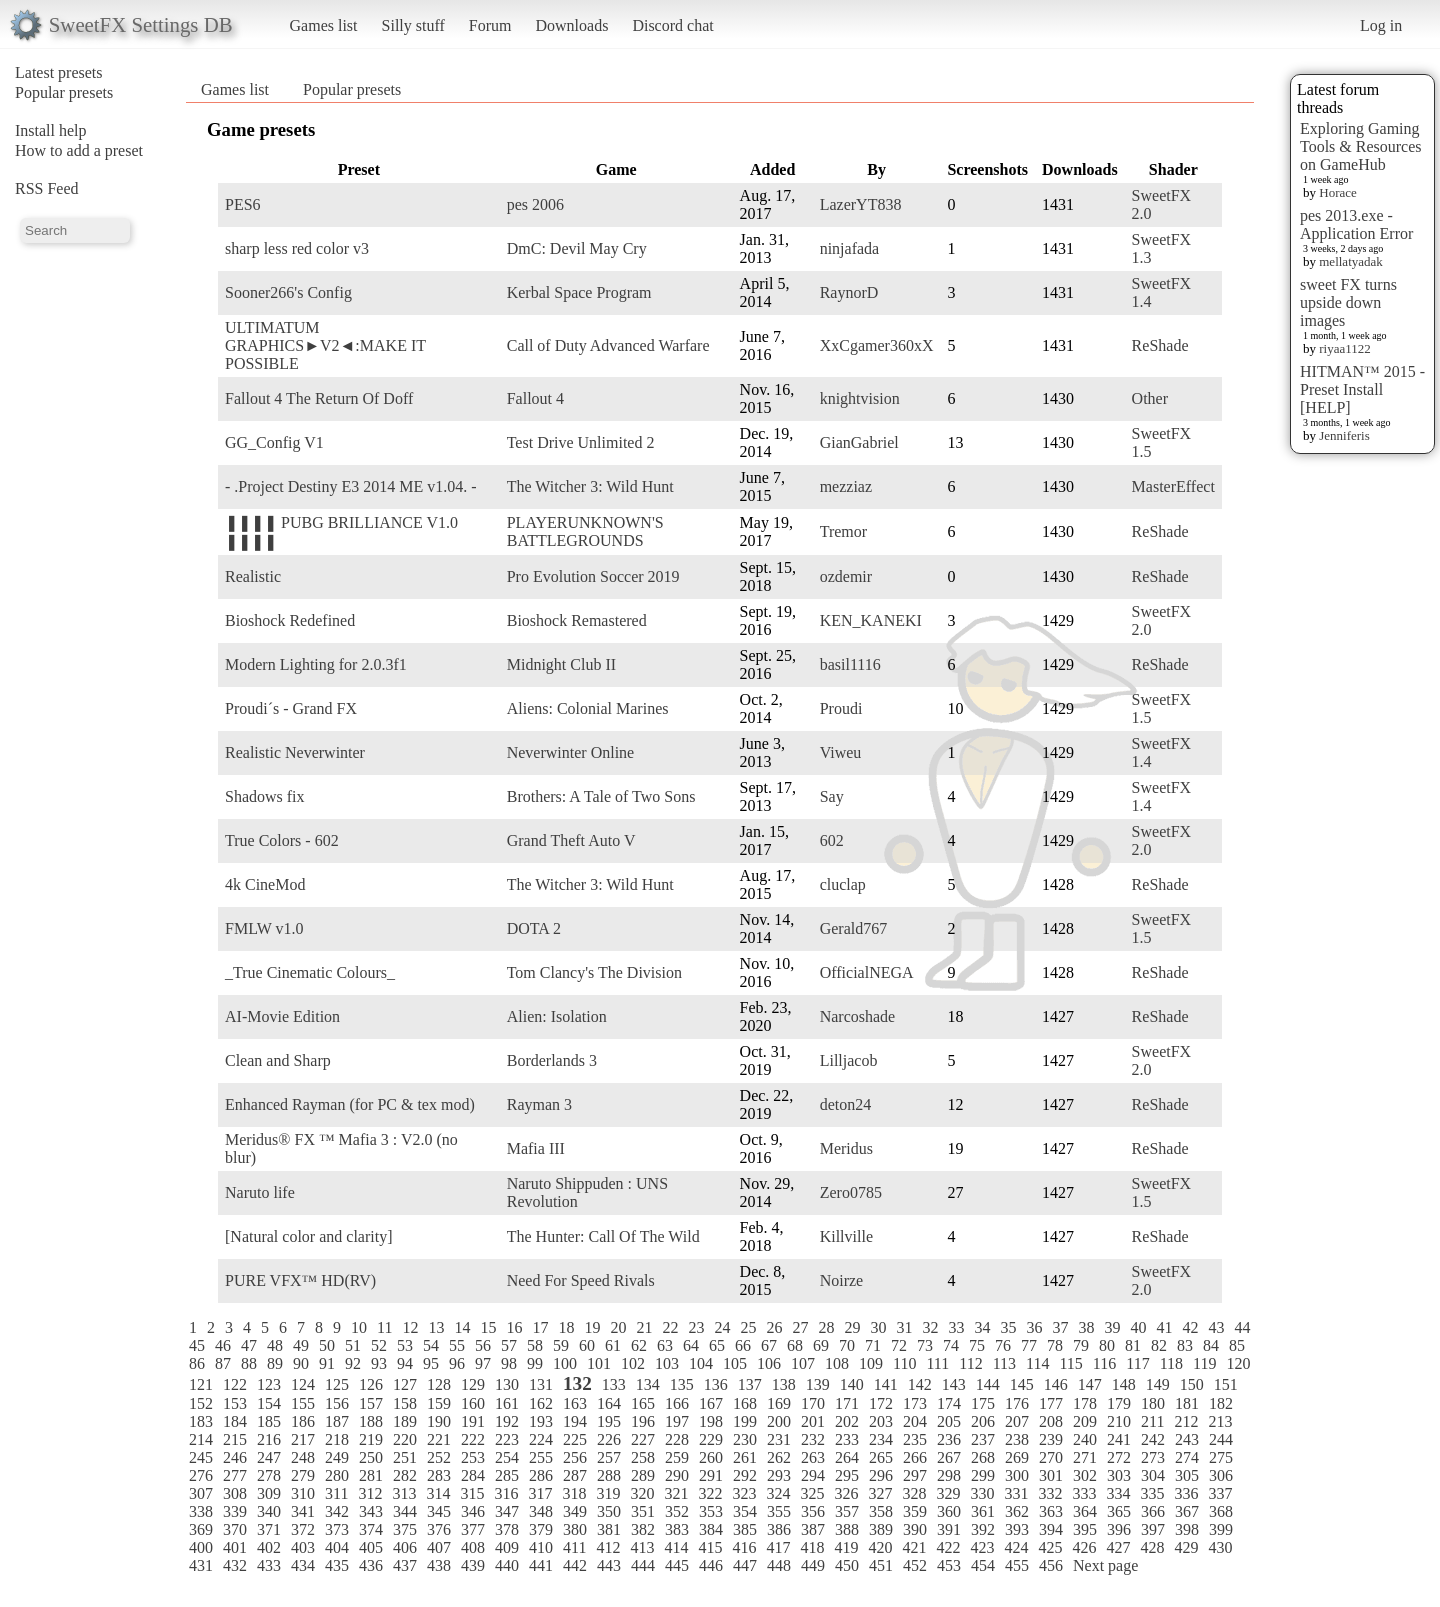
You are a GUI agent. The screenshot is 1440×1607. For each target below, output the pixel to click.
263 (813, 1457)
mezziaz (846, 486)
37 (1060, 1327)
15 (488, 1327)
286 (541, 1475)
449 (813, 1565)
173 (915, 1403)
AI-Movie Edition (282, 1016)
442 (575, 1565)
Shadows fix (265, 796)
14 (462, 1327)
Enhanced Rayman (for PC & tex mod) (350, 1104)
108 (837, 1363)
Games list (324, 25)
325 (812, 1493)
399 (1221, 1529)
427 (1118, 1547)
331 (1016, 1493)
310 (303, 1493)
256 (575, 1457)
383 (677, 1529)
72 (899, 1345)
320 (642, 1493)
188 (371, 1421)
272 (1119, 1457)
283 (439, 1475)
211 (1152, 1421)
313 (404, 1493)
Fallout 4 (535, 398)
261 (745, 1457)
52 (379, 1345)
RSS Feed (47, 188)
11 (384, 1327)
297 (915, 1475)
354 (745, 1511)
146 (1056, 1384)
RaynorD (849, 292)
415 (710, 1547)
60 (587, 1345)
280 (337, 1475)
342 (337, 1511)
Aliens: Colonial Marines (588, 708)
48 (275, 1345)
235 (915, 1439)
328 (914, 1493)
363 (1051, 1511)
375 (405, 1529)
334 (1118, 1493)
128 (439, 1384)
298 (949, 1475)
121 (201, 1384)
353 (711, 1511)
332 (1050, 1493)
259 (677, 1457)
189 (405, 1421)
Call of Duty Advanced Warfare (608, 345)
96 (457, 1363)
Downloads (571, 25)
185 (269, 1421)
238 (1017, 1439)
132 (577, 1383)
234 (881, 1439)
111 (937, 1363)
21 (644, 1327)
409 (507, 1547)
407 (439, 1547)
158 (405, 1403)
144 (988, 1384)
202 (847, 1421)
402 (269, 1547)
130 (507, 1384)
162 (541, 1403)
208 (1051, 1421)
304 (1153, 1475)
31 (904, 1327)
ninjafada (850, 248)
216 (269, 1439)
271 (1085, 1457)
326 (846, 1493)
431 (201, 1565)
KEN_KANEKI (871, 620)
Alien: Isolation (557, 1016)
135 (682, 1384)
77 (1029, 1345)
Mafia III (536, 1148)
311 (336, 1493)
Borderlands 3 (552, 1060)
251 (405, 1457)
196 (643, 1421)
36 (1034, 1327)
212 (1186, 1421)
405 (371, 1547)
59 (561, 1345)
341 (303, 1511)
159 (439, 1403)
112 (970, 1363)
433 (269, 1565)
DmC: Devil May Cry (577, 248)
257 (609, 1457)
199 (745, 1421)
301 (1051, 1475)
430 (1220, 1547)
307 (201, 1493)
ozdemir (846, 576)
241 (1119, 1439)
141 (886, 1384)
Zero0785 (851, 1192)
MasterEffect (1173, 486)
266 (915, 1457)
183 (201, 1421)
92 (353, 1363)
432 (235, 1565)
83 (1185, 1345)
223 (507, 1439)
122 (235, 1384)
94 (405, 1363)
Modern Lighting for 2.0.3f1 (316, 664)
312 (370, 1493)
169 (779, 1403)
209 (1085, 1421)
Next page (1105, 1565)
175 (983, 1403)
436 (371, 1565)
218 (337, 1439)
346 (473, 1511)
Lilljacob (849, 1060)
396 (1119, 1529)
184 (235, 1421)
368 (1221, 1511)
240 (1085, 1439)
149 (1158, 1384)
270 (1051, 1457)
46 (223, 1345)
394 (1051, 1529)
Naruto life (260, 1192)
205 (949, 1421)
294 (813, 1475)
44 (1242, 1327)
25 (748, 1327)
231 (779, 1439)
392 (983, 1529)
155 (303, 1403)
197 (677, 1421)
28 (826, 1327)
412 (608, 1547)
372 (303, 1529)
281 (371, 1475)
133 (614, 1384)
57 (509, 1345)
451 (881, 1565)
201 (813, 1421)
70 (847, 1345)
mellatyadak (1351, 261)
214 (201, 1439)
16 (514, 1327)
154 (269, 1403)
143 (954, 1384)
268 (983, 1457)
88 (249, 1363)
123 (269, 1384)
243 (1187, 1439)
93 (379, 1363)
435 (337, 1565)
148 (1124, 1384)
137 (750, 1384)
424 (1016, 1547)
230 (745, 1439)
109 (871, 1363)
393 (1017, 1529)
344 (405, 1511)
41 (1164, 1327)
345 (439, 1511)
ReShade (1160, 345)
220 (405, 1439)
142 (920, 1384)
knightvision (860, 398)
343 (371, 1511)
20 (618, 1327)
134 (648, 1384)
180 (1153, 1403)
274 (1187, 1457)
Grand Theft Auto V (571, 840)
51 (353, 1345)
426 (1084, 1547)
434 (303, 1565)
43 (1216, 1327)
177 (1051, 1403)
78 (1055, 1345)
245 (201, 1457)
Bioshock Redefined (290, 620)
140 (852, 1384)
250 (371, 1457)
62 (639, 1345)
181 (1187, 1403)
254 (507, 1457)
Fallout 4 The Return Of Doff (319, 398)
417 (778, 1547)
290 (677, 1475)
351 (643, 1511)
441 (541, 1565)
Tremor (843, 531)
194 (575, 1421)
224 (541, 1439)
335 (1152, 1493)
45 (197, 1345)
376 (439, 1529)
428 (1152, 1547)
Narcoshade (858, 1016)
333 (1084, 1493)
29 (852, 1327)
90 (301, 1363)
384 (711, 1529)
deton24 (846, 1104)
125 (337, 1384)
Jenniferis (1344, 435)
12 (410, 1327)
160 (473, 1403)
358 (881, 1511)
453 (949, 1565)
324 (778, 1493)
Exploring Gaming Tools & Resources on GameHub (1361, 146)
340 (269, 1511)
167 (711, 1403)
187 (337, 1421)
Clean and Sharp (278, 1060)
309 (269, 1493)
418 (812, 1547)
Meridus (846, 1148)
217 (303, 1439)
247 (269, 1457)
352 (677, 1511)
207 (1017, 1421)
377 (473, 1529)
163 (575, 1403)
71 (873, 1345)
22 (670, 1327)
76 (1003, 1345)
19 (592, 1327)
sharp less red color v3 (297, 248)
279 (303, 1475)
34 (982, 1327)
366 (1153, 1511)
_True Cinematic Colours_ (310, 972)
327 (880, 1493)
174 (949, 1403)
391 (949, 1529)
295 (847, 1475)
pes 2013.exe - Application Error (1356, 224)
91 (327, 1363)
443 (609, 1565)
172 (881, 1403)
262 (779, 1457)
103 (667, 1363)
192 (507, 1421)
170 (813, 1403)
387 (813, 1529)
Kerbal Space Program (579, 292)
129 (473, 1384)
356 (813, 1511)
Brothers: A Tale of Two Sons (601, 796)
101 (599, 1363)
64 (691, 1345)
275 (1221, 1457)
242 (1153, 1439)
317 (540, 1493)
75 (977, 1345)
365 (1119, 1511)
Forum (490, 25)
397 (1153, 1529)
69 (821, 1345)
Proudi (841, 708)
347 (507, 1511)
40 (1138, 1327)
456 (1051, 1565)
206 (983, 1421)
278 (269, 1475)
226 (609, 1439)
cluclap (843, 884)
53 (405, 1345)
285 (507, 1475)
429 (1186, 1547)
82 (1159, 1345)
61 (613, 1345)
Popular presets (64, 92)
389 (881, 1529)
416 (744, 1547)
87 (223, 1363)
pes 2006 (535, 204)
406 (405, 1547)
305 (1187, 1475)
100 (565, 1363)
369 (201, 1529)
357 (847, 1511)
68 (795, 1345)
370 (235, 1529)
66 (743, 1345)
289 (643, 1475)
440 (507, 1565)
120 (1238, 1363)
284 (473, 1475)
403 (303, 1547)
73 (925, 1345)
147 (1090, 1384)
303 (1119, 1475)
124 (303, 1384)
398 (1187, 1529)
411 (574, 1547)
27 (800, 1327)
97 (483, 1363)
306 (1221, 1475)
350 (609, 1511)
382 (643, 1529)
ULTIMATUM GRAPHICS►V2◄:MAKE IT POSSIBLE (325, 345)
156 (337, 1403)
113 (1004, 1363)
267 (949, 1457)
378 (507, 1529)
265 (881, 1457)
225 (575, 1439)
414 (676, 1547)
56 (483, 1345)
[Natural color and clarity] (308, 1236)
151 (1226, 1384)
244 (1221, 1439)
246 (235, 1457)
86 (197, 1363)
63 (665, 1345)
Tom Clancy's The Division (594, 972)
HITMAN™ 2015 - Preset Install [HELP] (1362, 389)
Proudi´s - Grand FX (291, 708)
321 (676, 1493)
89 (275, 1363)
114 (1037, 1363)
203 (881, 1421)
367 (1187, 1511)
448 (779, 1565)
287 (575, 1475)
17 (540, 1327)
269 (1017, 1457)
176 (1017, 1403)
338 (201, 1511)
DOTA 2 (534, 928)
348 (541, 1511)
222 (473, 1439)
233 (847, 1439)
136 (716, 1384)
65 (717, 1345)
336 (1186, 1493)
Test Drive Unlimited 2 (581, 442)
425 (1050, 1547)
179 (1119, 1403)
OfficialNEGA (867, 972)
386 (779, 1529)
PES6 (243, 204)
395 (1085, 1529)
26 (774, 1327)
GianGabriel (859, 442)
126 (371, 1384)
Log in (1381, 25)
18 (566, 1327)
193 (541, 1421)
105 (735, 1363)
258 (643, 1457)
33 (956, 1327)
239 (1051, 1439)
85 (1237, 1345)
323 (744, 1493)
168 (745, 1403)
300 (1017, 1475)
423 (982, 1547)
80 (1107, 1345)
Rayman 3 (539, 1104)
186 (303, 1421)
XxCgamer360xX (877, 345)
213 (1220, 1421)
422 (948, 1547)
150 (1192, 1384)
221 (439, 1439)
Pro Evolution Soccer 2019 (593, 576)
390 (915, 1529)
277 (235, 1475)
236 (949, 1439)
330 (982, 1493)
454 (983, 1565)
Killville (846, 1236)
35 (1008, 1327)
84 (1211, 1345)
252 (439, 1457)
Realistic (253, 576)
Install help (51, 130)
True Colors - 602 (282, 840)
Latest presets (59, 72)
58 (535, 1345)
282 (405, 1475)
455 (1017, 1565)
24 (722, 1327)
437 (405, 1565)
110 (904, 1363)
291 (711, 1475)
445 (677, 1565)
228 (677, 1439)
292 (745, 1475)
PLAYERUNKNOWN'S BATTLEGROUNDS (585, 531)
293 (779, 1475)
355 (779, 1511)
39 (1112, 1327)
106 (769, 1363)
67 (769, 1345)
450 (847, 1565)
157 (371, 1403)
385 (745, 1529)
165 (643, 1403)
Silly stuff (413, 25)
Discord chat (672, 25)
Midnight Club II (561, 664)
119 (1204, 1363)
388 (847, 1529)
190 (439, 1421)
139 (818, 1384)
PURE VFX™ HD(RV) (300, 1280)
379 (541, 1529)
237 (983, 1439)
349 (575, 1511)
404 (337, 1547)
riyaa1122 (1345, 348)
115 (1070, 1363)
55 (457, 1345)
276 (201, 1475)
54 (431, 1345)
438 (439, 1565)
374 (371, 1529)
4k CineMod (265, 884)
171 (847, 1403)
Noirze (842, 1280)
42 (1190, 1327)
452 (915, 1565)
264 (847, 1457)
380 (575, 1529)
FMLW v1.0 (264, 928)
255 (541, 1457)
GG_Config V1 (274, 442)
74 (951, 1345)
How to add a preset (79, 150)
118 (1171, 1363)
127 (405, 1384)
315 (472, 1493)
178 (1085, 1403)
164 (609, 1403)
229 (711, 1439)
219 (371, 1439)
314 (438, 1493)
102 (633, 1363)
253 (473, 1457)
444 (643, 1565)
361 (983, 1511)
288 (609, 1475)
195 (609, 1421)
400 (201, 1547)
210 (1119, 1421)
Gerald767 (854, 928)
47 (249, 1345)
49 (301, 1345)
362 (1017, 1511)
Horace (1338, 192)
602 (832, 840)
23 (696, 1327)
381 (609, 1529)
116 (1104, 1363)
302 (1085, 1475)
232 (813, 1439)
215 (235, 1439)
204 (915, 1421)
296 (881, 1475)
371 (269, 1529)
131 (541, 1384)
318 (574, 1493)
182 (1221, 1403)
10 (359, 1327)
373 (337, 1529)
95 (431, 1363)
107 (803, 1363)
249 (337, 1457)
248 (303, 1457)
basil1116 (850, 664)
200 (779, 1421)
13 (436, 1327)
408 (473, 1547)
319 (608, 1493)
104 (701, 1363)
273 (1153, 1457)
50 (327, 1345)
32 (930, 1327)
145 (1022, 1384)
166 (677, 1403)
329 (948, 1493)
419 (846, 1547)
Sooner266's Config (288, 292)
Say (832, 796)
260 (711, 1457)
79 (1081, 1345)
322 (710, 1493)
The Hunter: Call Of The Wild (603, 1236)
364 (1085, 1511)
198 (711, 1421)
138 (784, 1384)
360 (949, 1511)
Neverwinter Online (571, 752)
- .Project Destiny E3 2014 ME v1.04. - (351, 486)
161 (507, 1403)
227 (643, 1439)
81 (1133, 1345)
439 (473, 1565)
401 (235, 1547)
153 (235, 1403)
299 (983, 1475)
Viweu (841, 752)
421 (914, 1547)
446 (711, 1565)
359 (915, 1511)
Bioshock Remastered (577, 620)
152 (201, 1403)
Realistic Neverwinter (295, 752)
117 (1137, 1363)
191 (473, 1421)
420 (880, 1547)
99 (535, 1363)
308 (235, 1493)
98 (509, 1363)
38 (1086, 1327)
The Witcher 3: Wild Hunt (590, 486)
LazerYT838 (861, 204)
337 (1220, 1493)
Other (1150, 398)
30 (878, 1327)
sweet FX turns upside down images (1348, 302)
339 (235, 1511)
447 (745, 1565)
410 (541, 1547)
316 (506, 1493)
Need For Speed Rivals (581, 1280)
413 (642, 1547)
